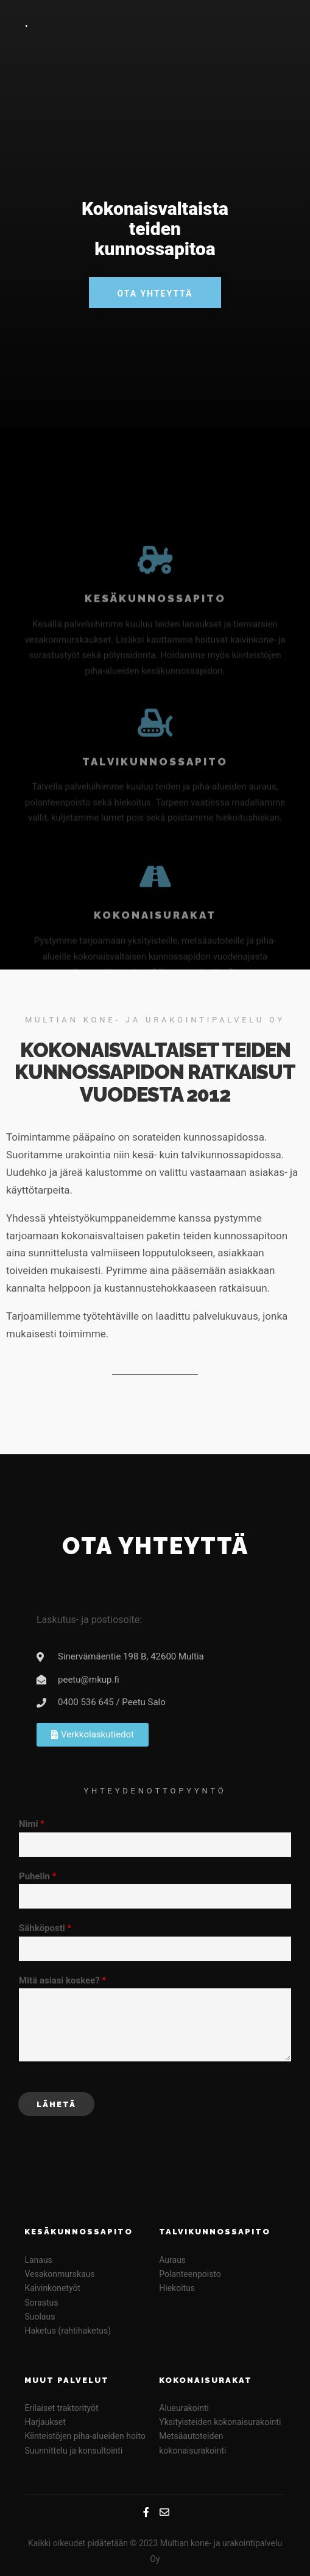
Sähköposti (45, 1928)
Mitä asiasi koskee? (62, 1980)
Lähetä (56, 2104)
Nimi (31, 1823)
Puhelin (37, 1876)
